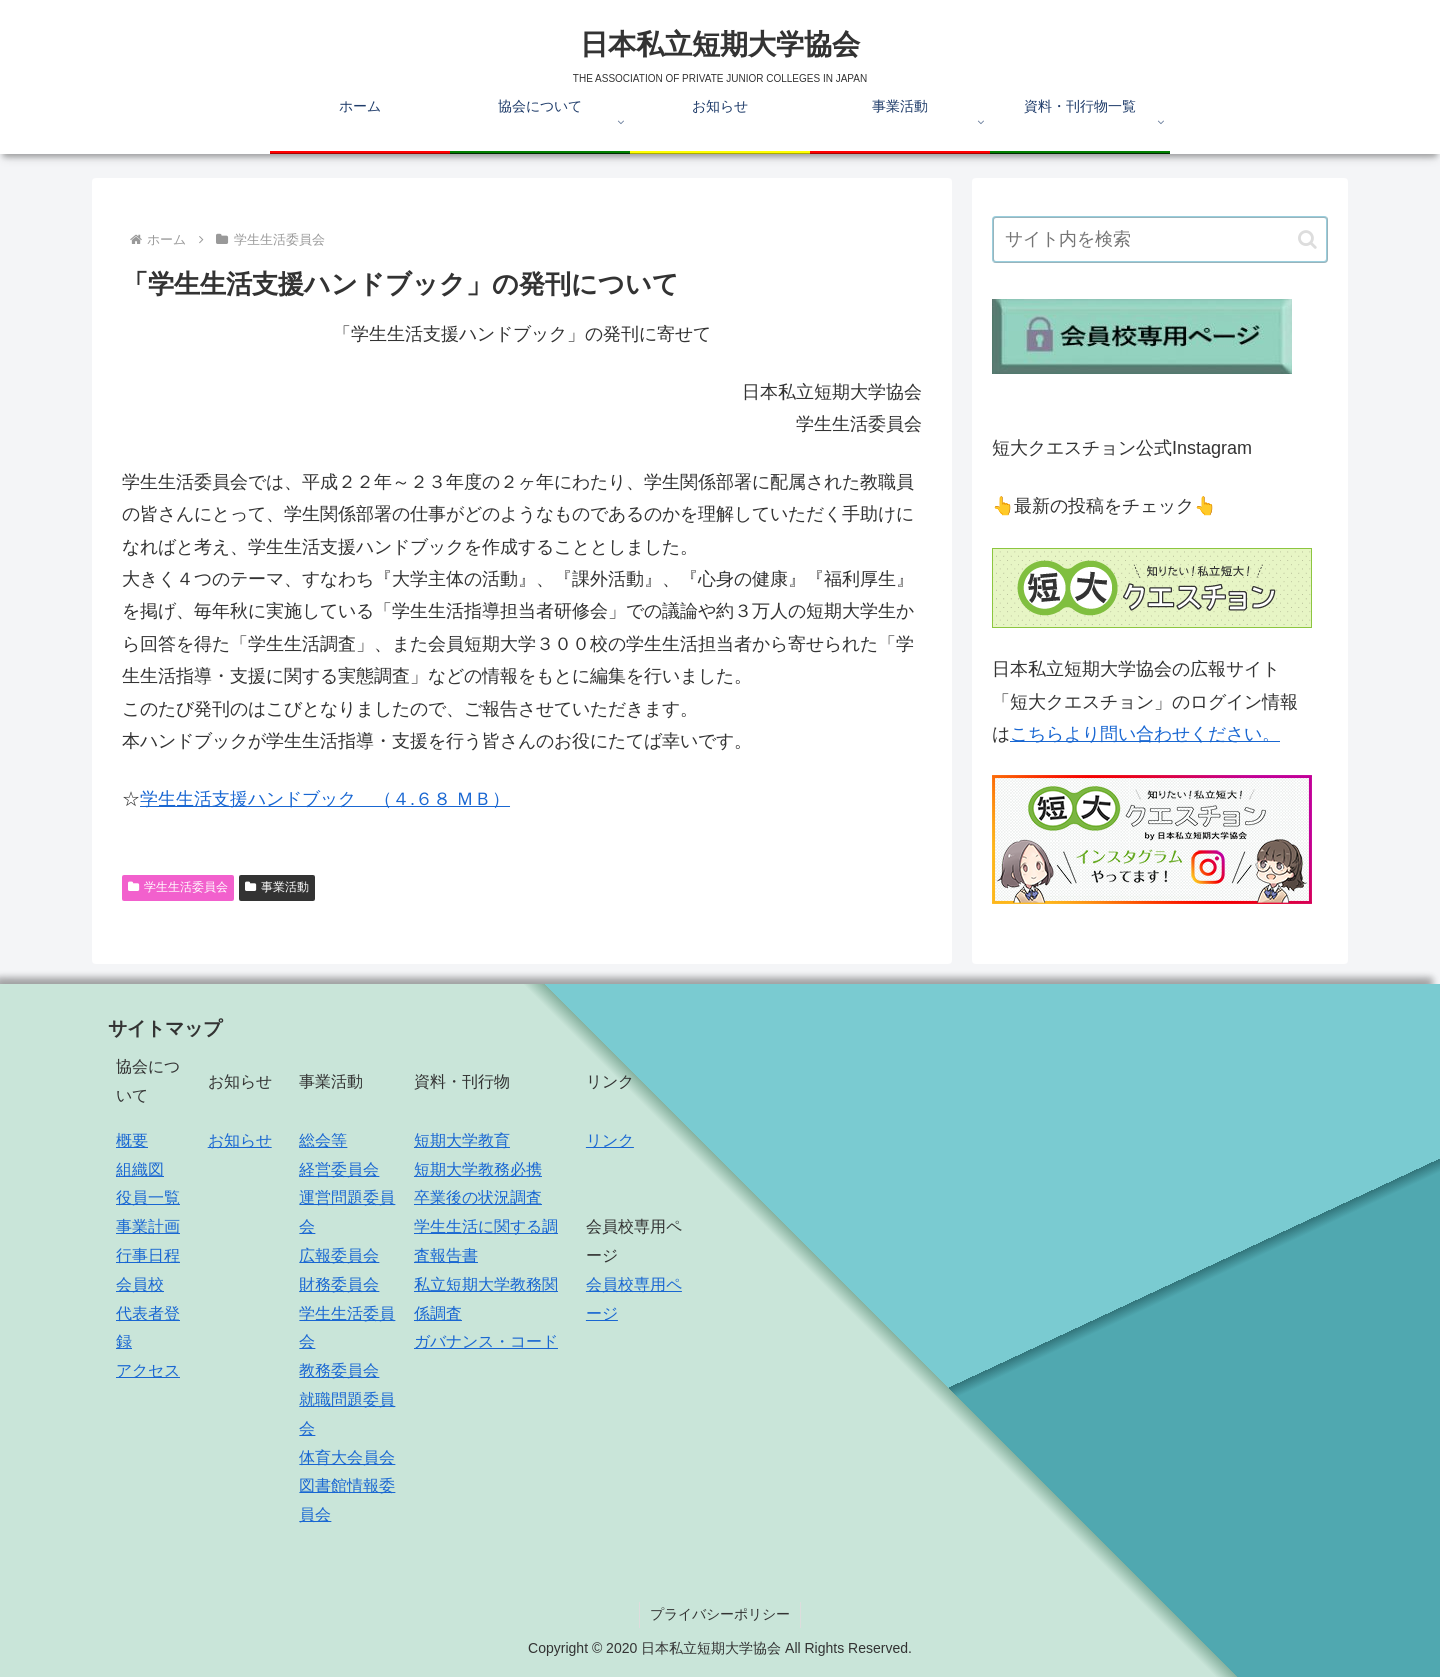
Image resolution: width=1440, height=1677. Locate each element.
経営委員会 (339, 1169)
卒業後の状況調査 (478, 1197)
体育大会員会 (347, 1457)
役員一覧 (148, 1197)
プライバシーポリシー (720, 1614)
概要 (132, 1140)
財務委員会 (339, 1284)
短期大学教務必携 (478, 1169)
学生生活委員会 (178, 887)
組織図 (140, 1169)
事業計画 (148, 1226)
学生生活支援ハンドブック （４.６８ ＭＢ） (325, 799)
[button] (1307, 239)
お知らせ (240, 1140)
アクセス (148, 1370)
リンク (610, 1140)
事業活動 (277, 887)
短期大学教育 (462, 1140)
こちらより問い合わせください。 (1145, 734)
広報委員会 (339, 1255)
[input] (1160, 239)
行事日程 (148, 1255)
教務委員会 (339, 1370)
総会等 (323, 1140)
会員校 (140, 1284)
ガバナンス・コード (486, 1341)
